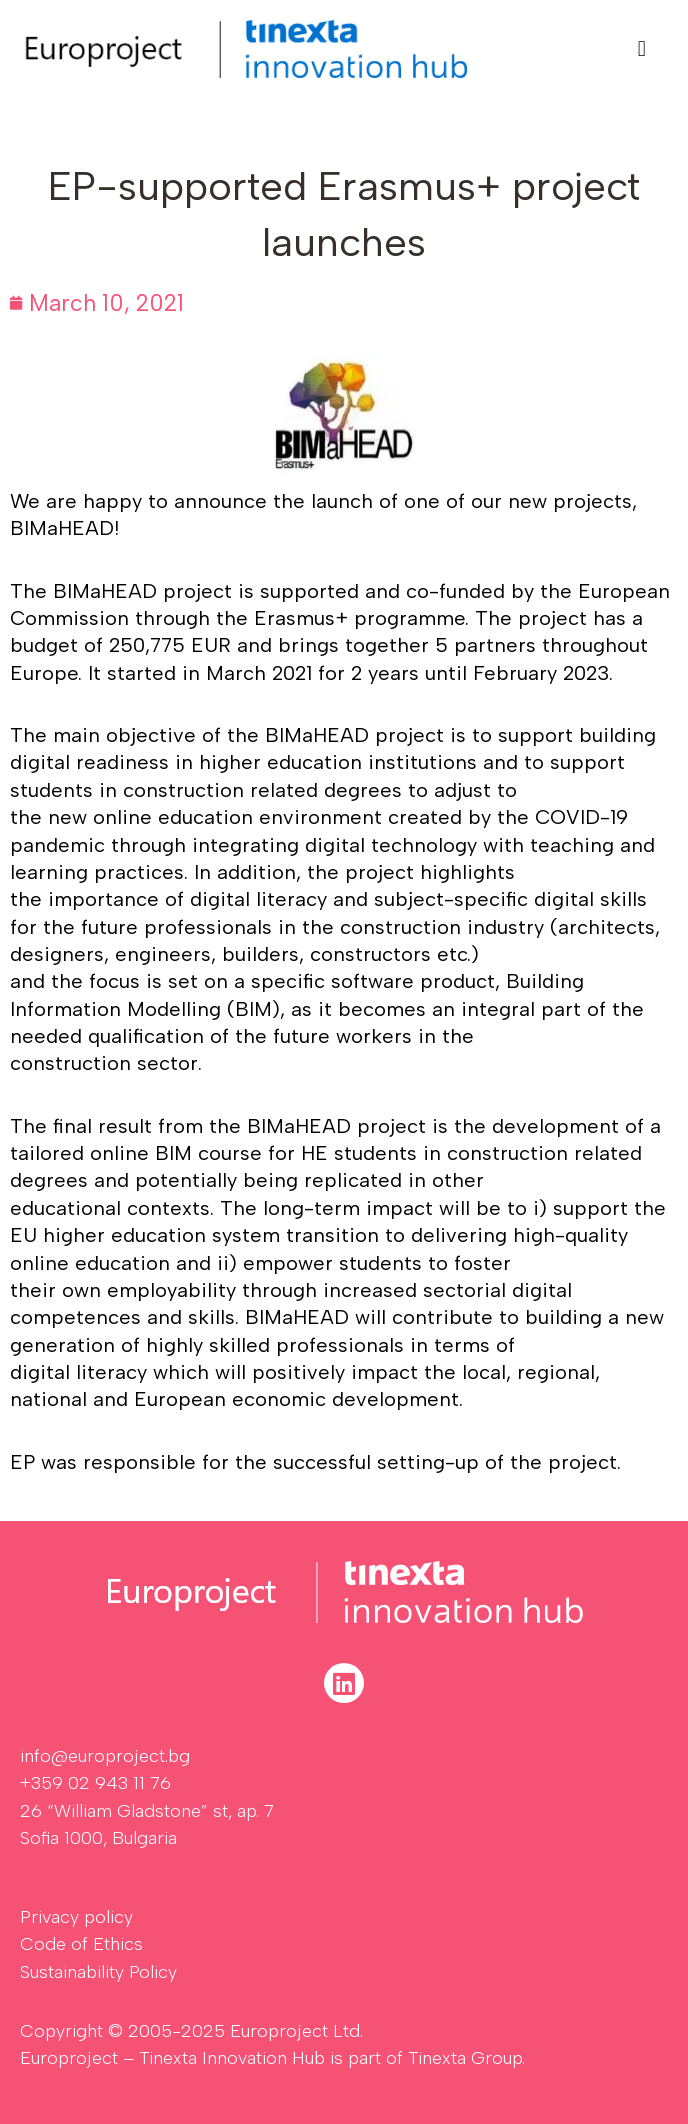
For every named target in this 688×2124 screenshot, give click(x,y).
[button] (641, 48)
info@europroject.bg (105, 1756)
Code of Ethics (81, 1944)
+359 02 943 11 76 (95, 1783)
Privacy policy (76, 1917)
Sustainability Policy (98, 1972)
